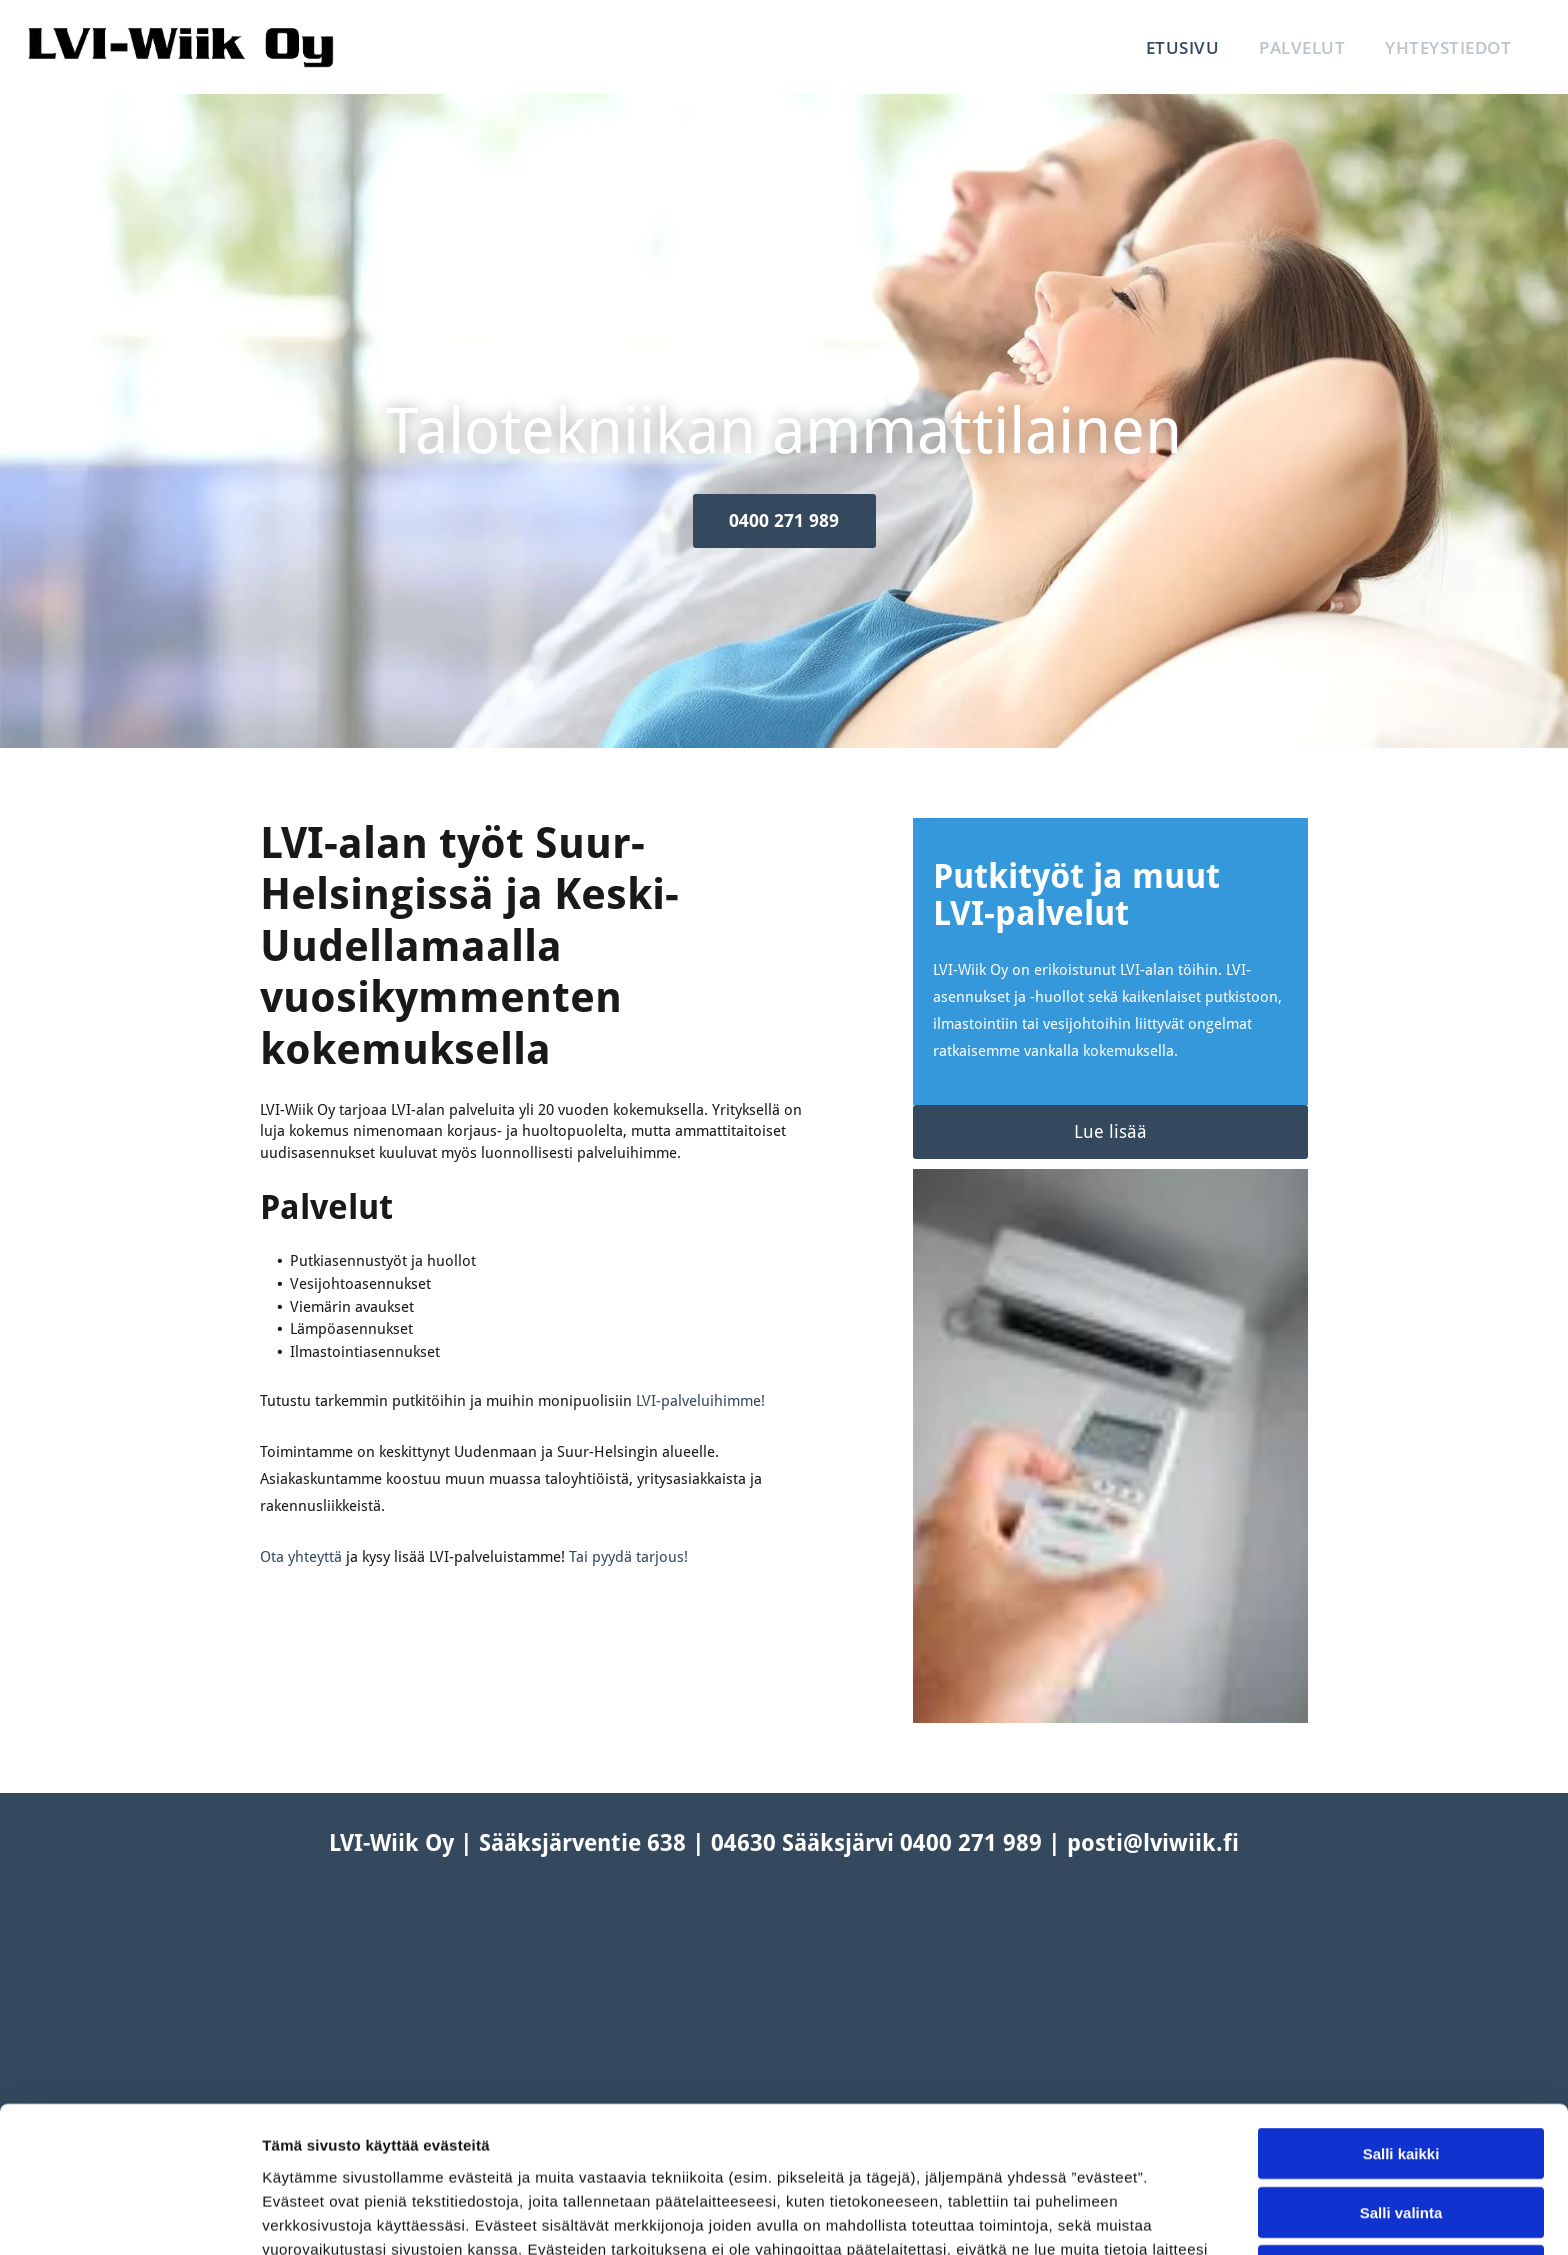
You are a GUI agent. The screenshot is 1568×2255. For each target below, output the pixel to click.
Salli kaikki (1401, 2008)
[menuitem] (1183, 47)
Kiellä (1401, 2125)
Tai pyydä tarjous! (628, 1557)
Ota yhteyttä (301, 1557)
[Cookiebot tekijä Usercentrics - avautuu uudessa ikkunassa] (129, 2216)
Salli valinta (1401, 2066)
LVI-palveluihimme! (700, 1401)
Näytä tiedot (1069, 2215)
